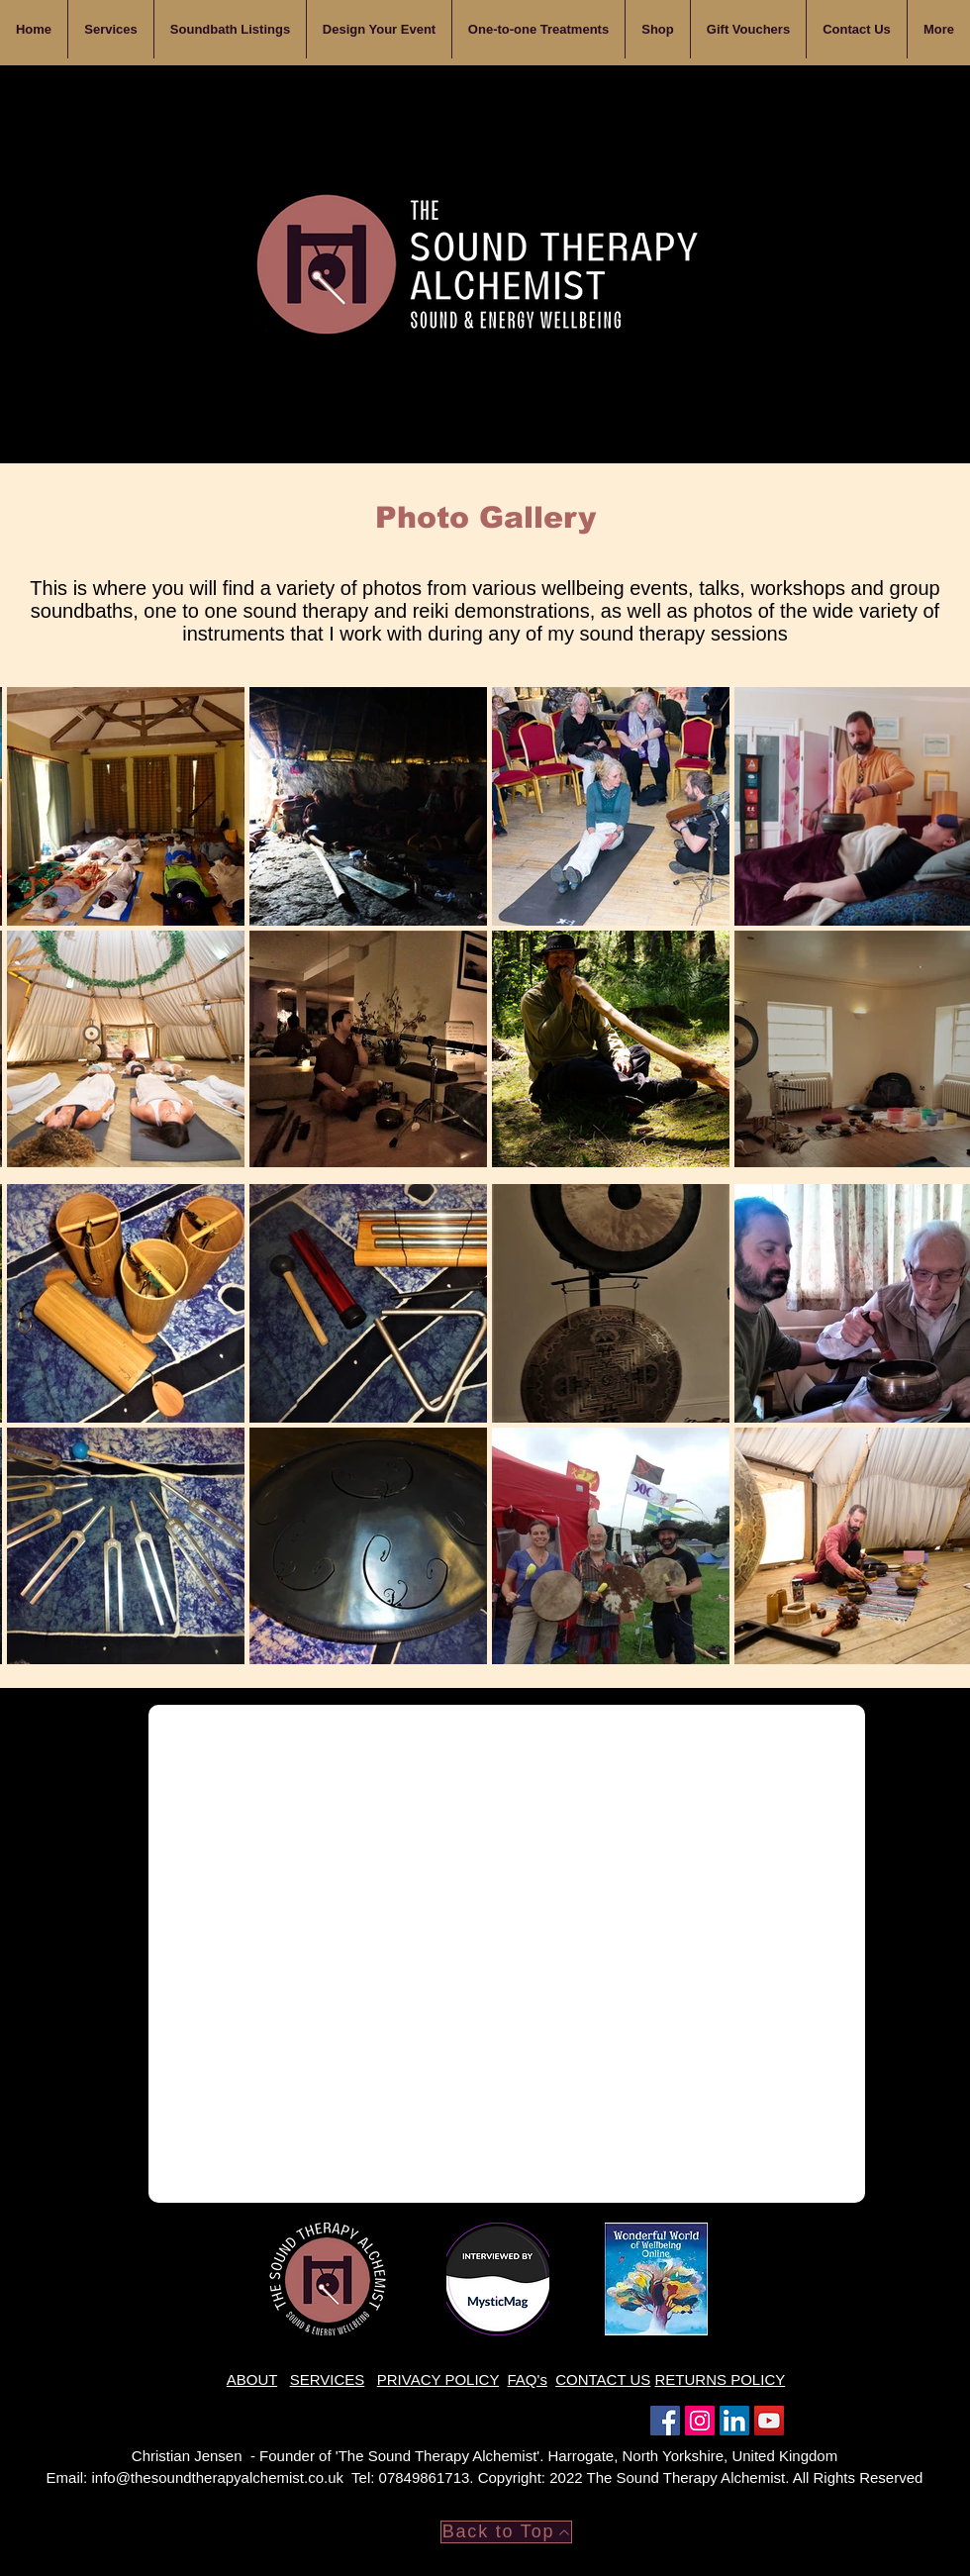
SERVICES (327, 2379)
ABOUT (252, 2379)
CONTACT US (602, 2379)
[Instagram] (700, 2420)
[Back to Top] (506, 2532)
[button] (378, 29)
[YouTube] (769, 2420)
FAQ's (527, 2379)
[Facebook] (665, 2420)
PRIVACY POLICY (438, 2379)
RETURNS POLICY (720, 2379)
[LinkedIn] (734, 2420)
